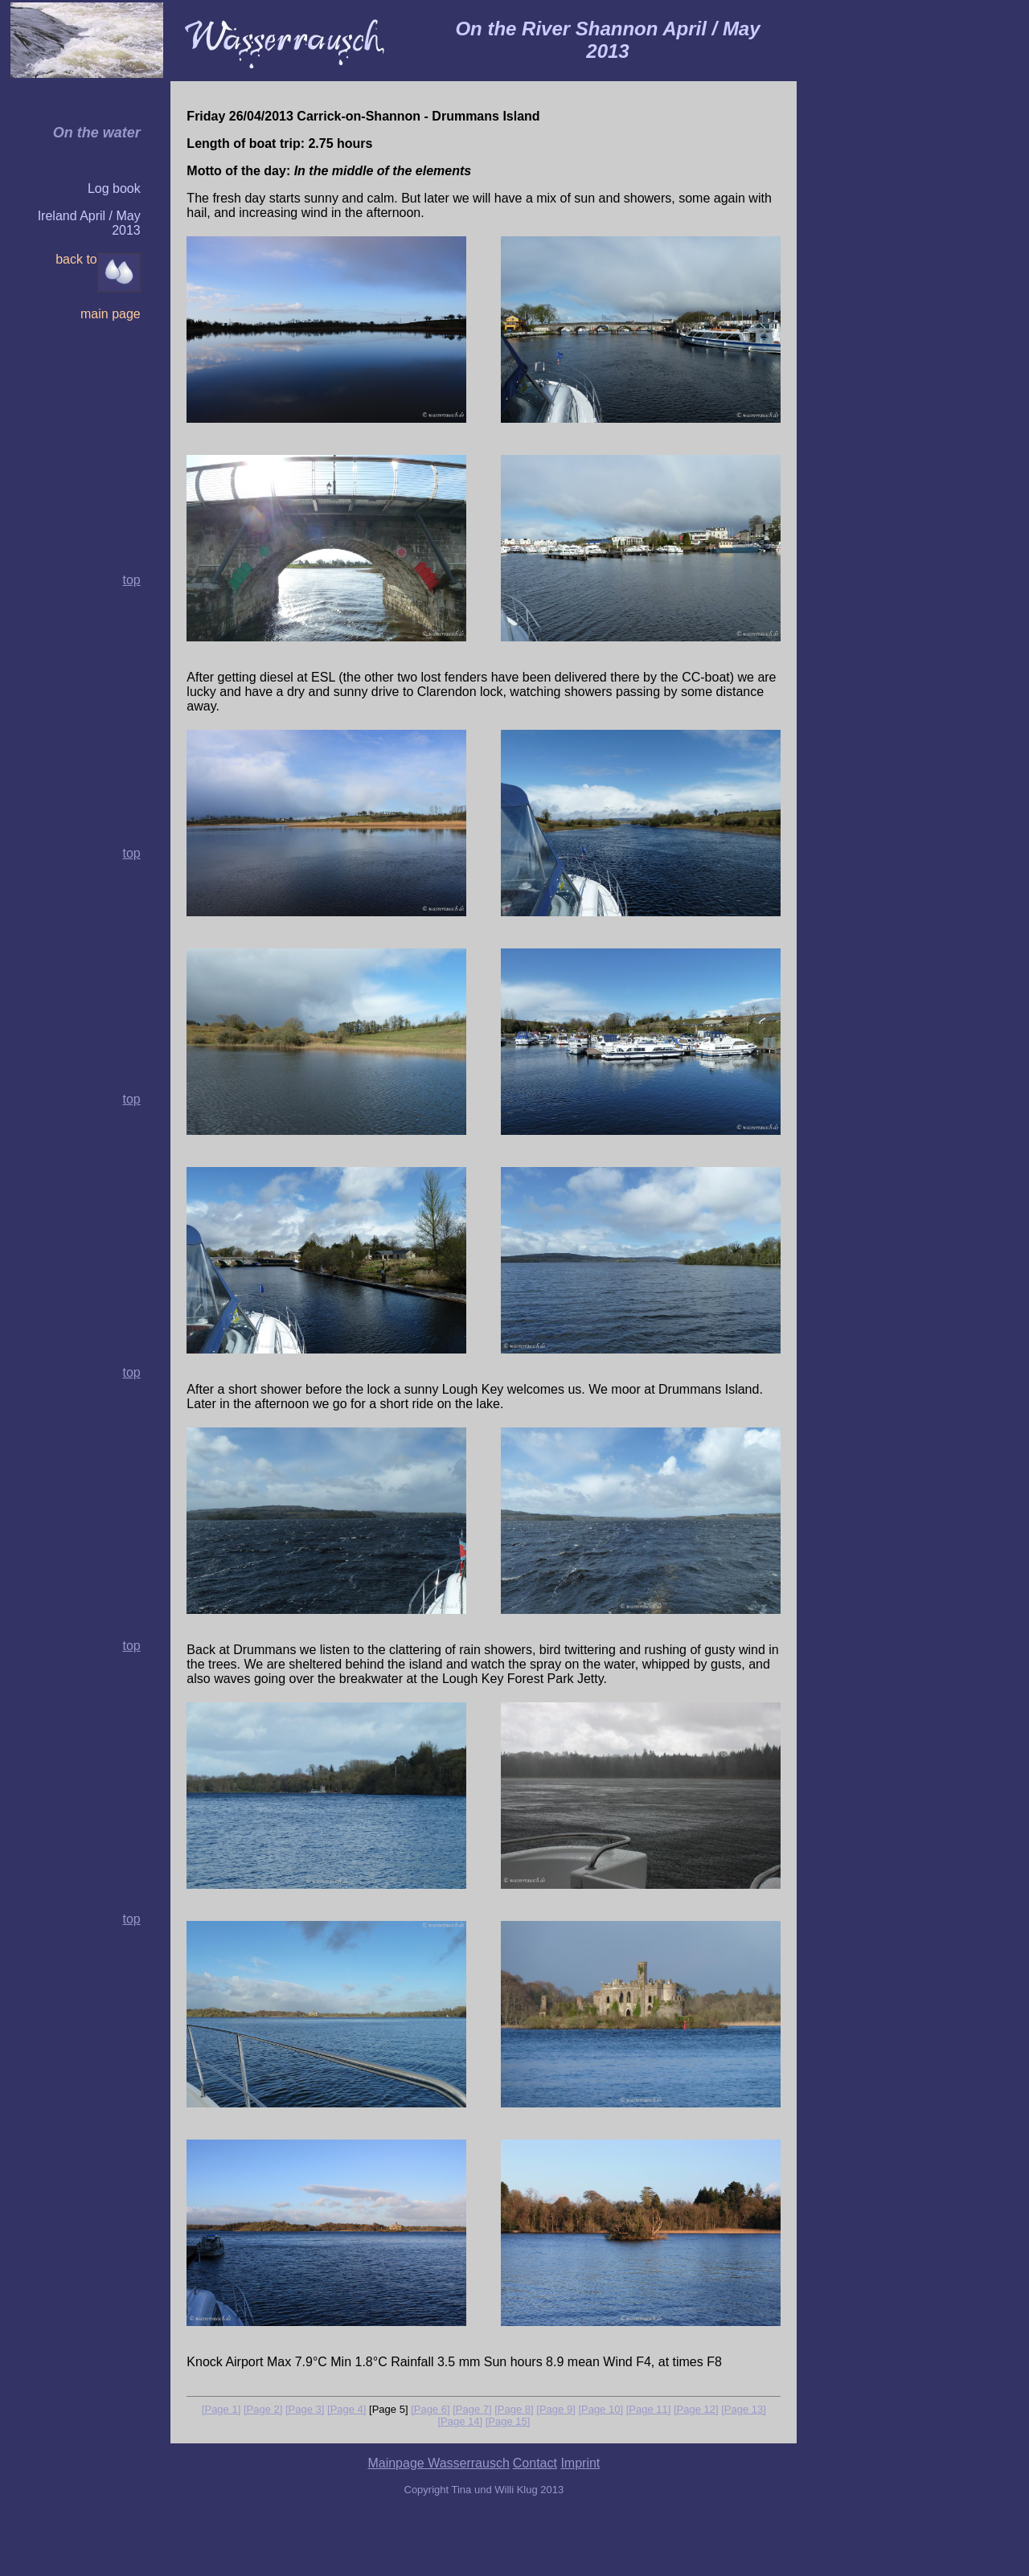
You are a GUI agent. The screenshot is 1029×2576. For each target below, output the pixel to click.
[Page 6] (430, 2409)
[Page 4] (346, 2409)
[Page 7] (472, 2409)
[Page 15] (508, 2421)
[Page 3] (304, 2409)
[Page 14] (459, 2421)
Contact (535, 2463)
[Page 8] (513, 2409)
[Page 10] (600, 2409)
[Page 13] (743, 2409)
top (131, 853)
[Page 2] (263, 2409)
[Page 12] (696, 2409)
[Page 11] (648, 2409)
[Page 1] (221, 2409)
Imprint (580, 2463)
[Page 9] (555, 2409)
